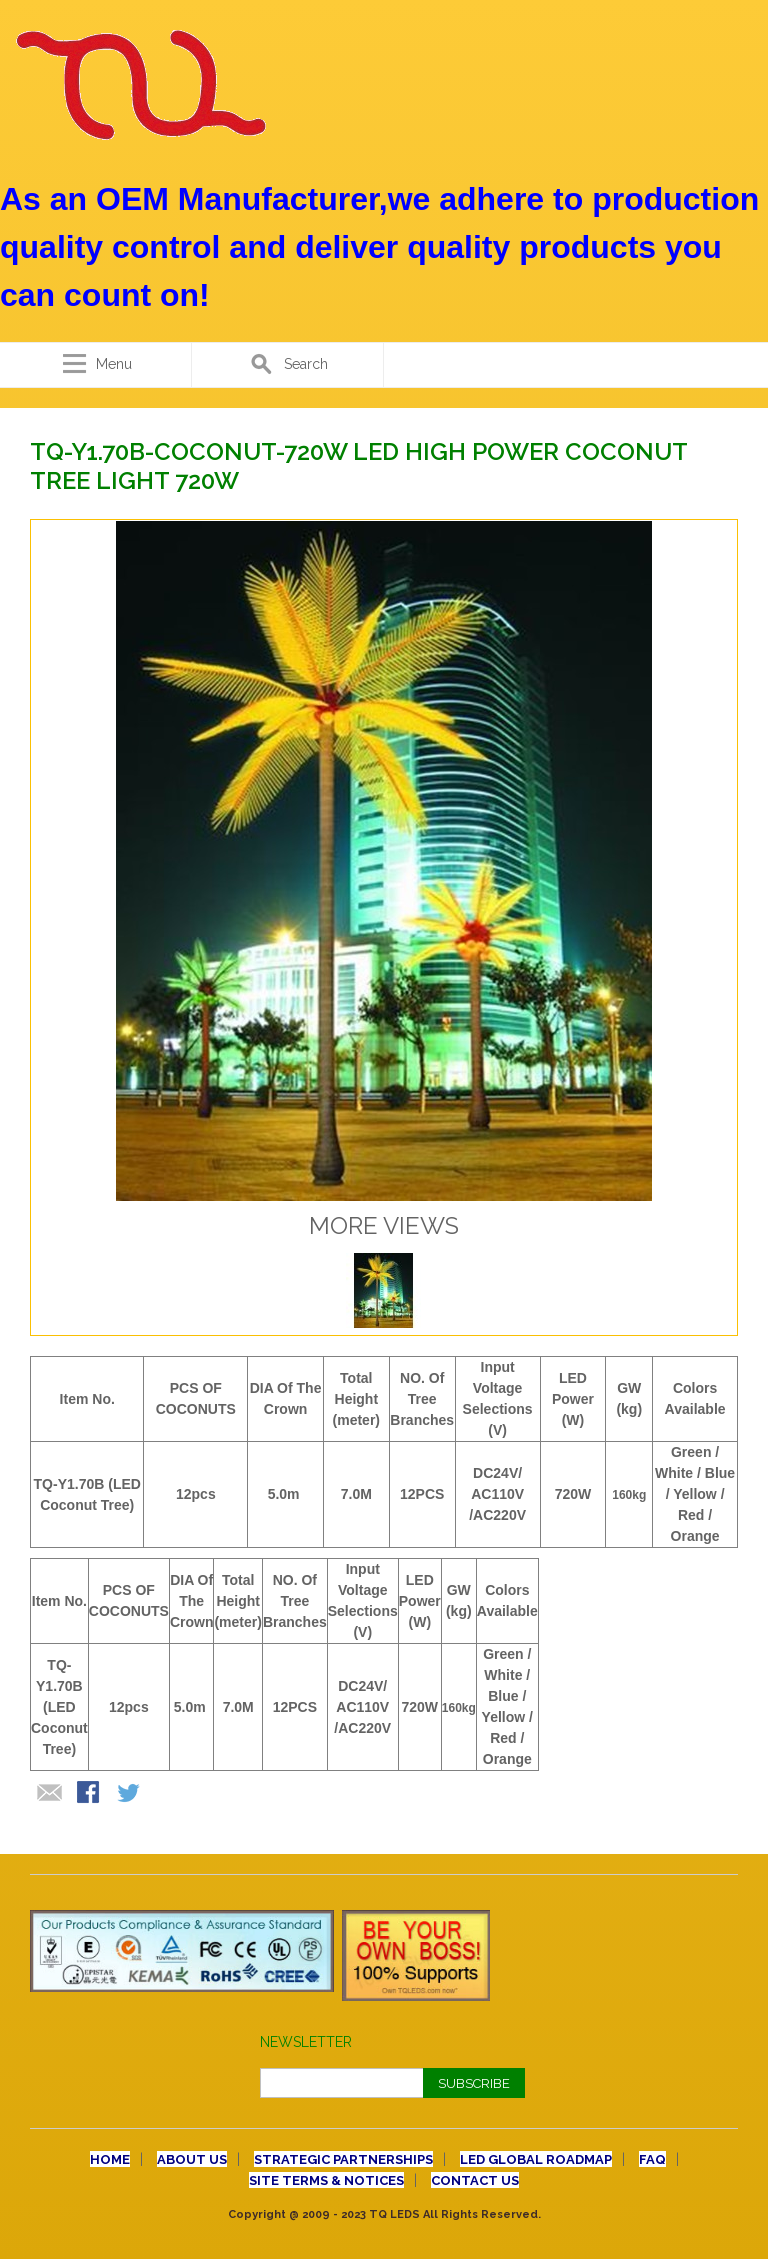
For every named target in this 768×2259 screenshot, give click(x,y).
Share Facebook (90, 1794)
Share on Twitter (130, 1794)
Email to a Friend (50, 1794)
